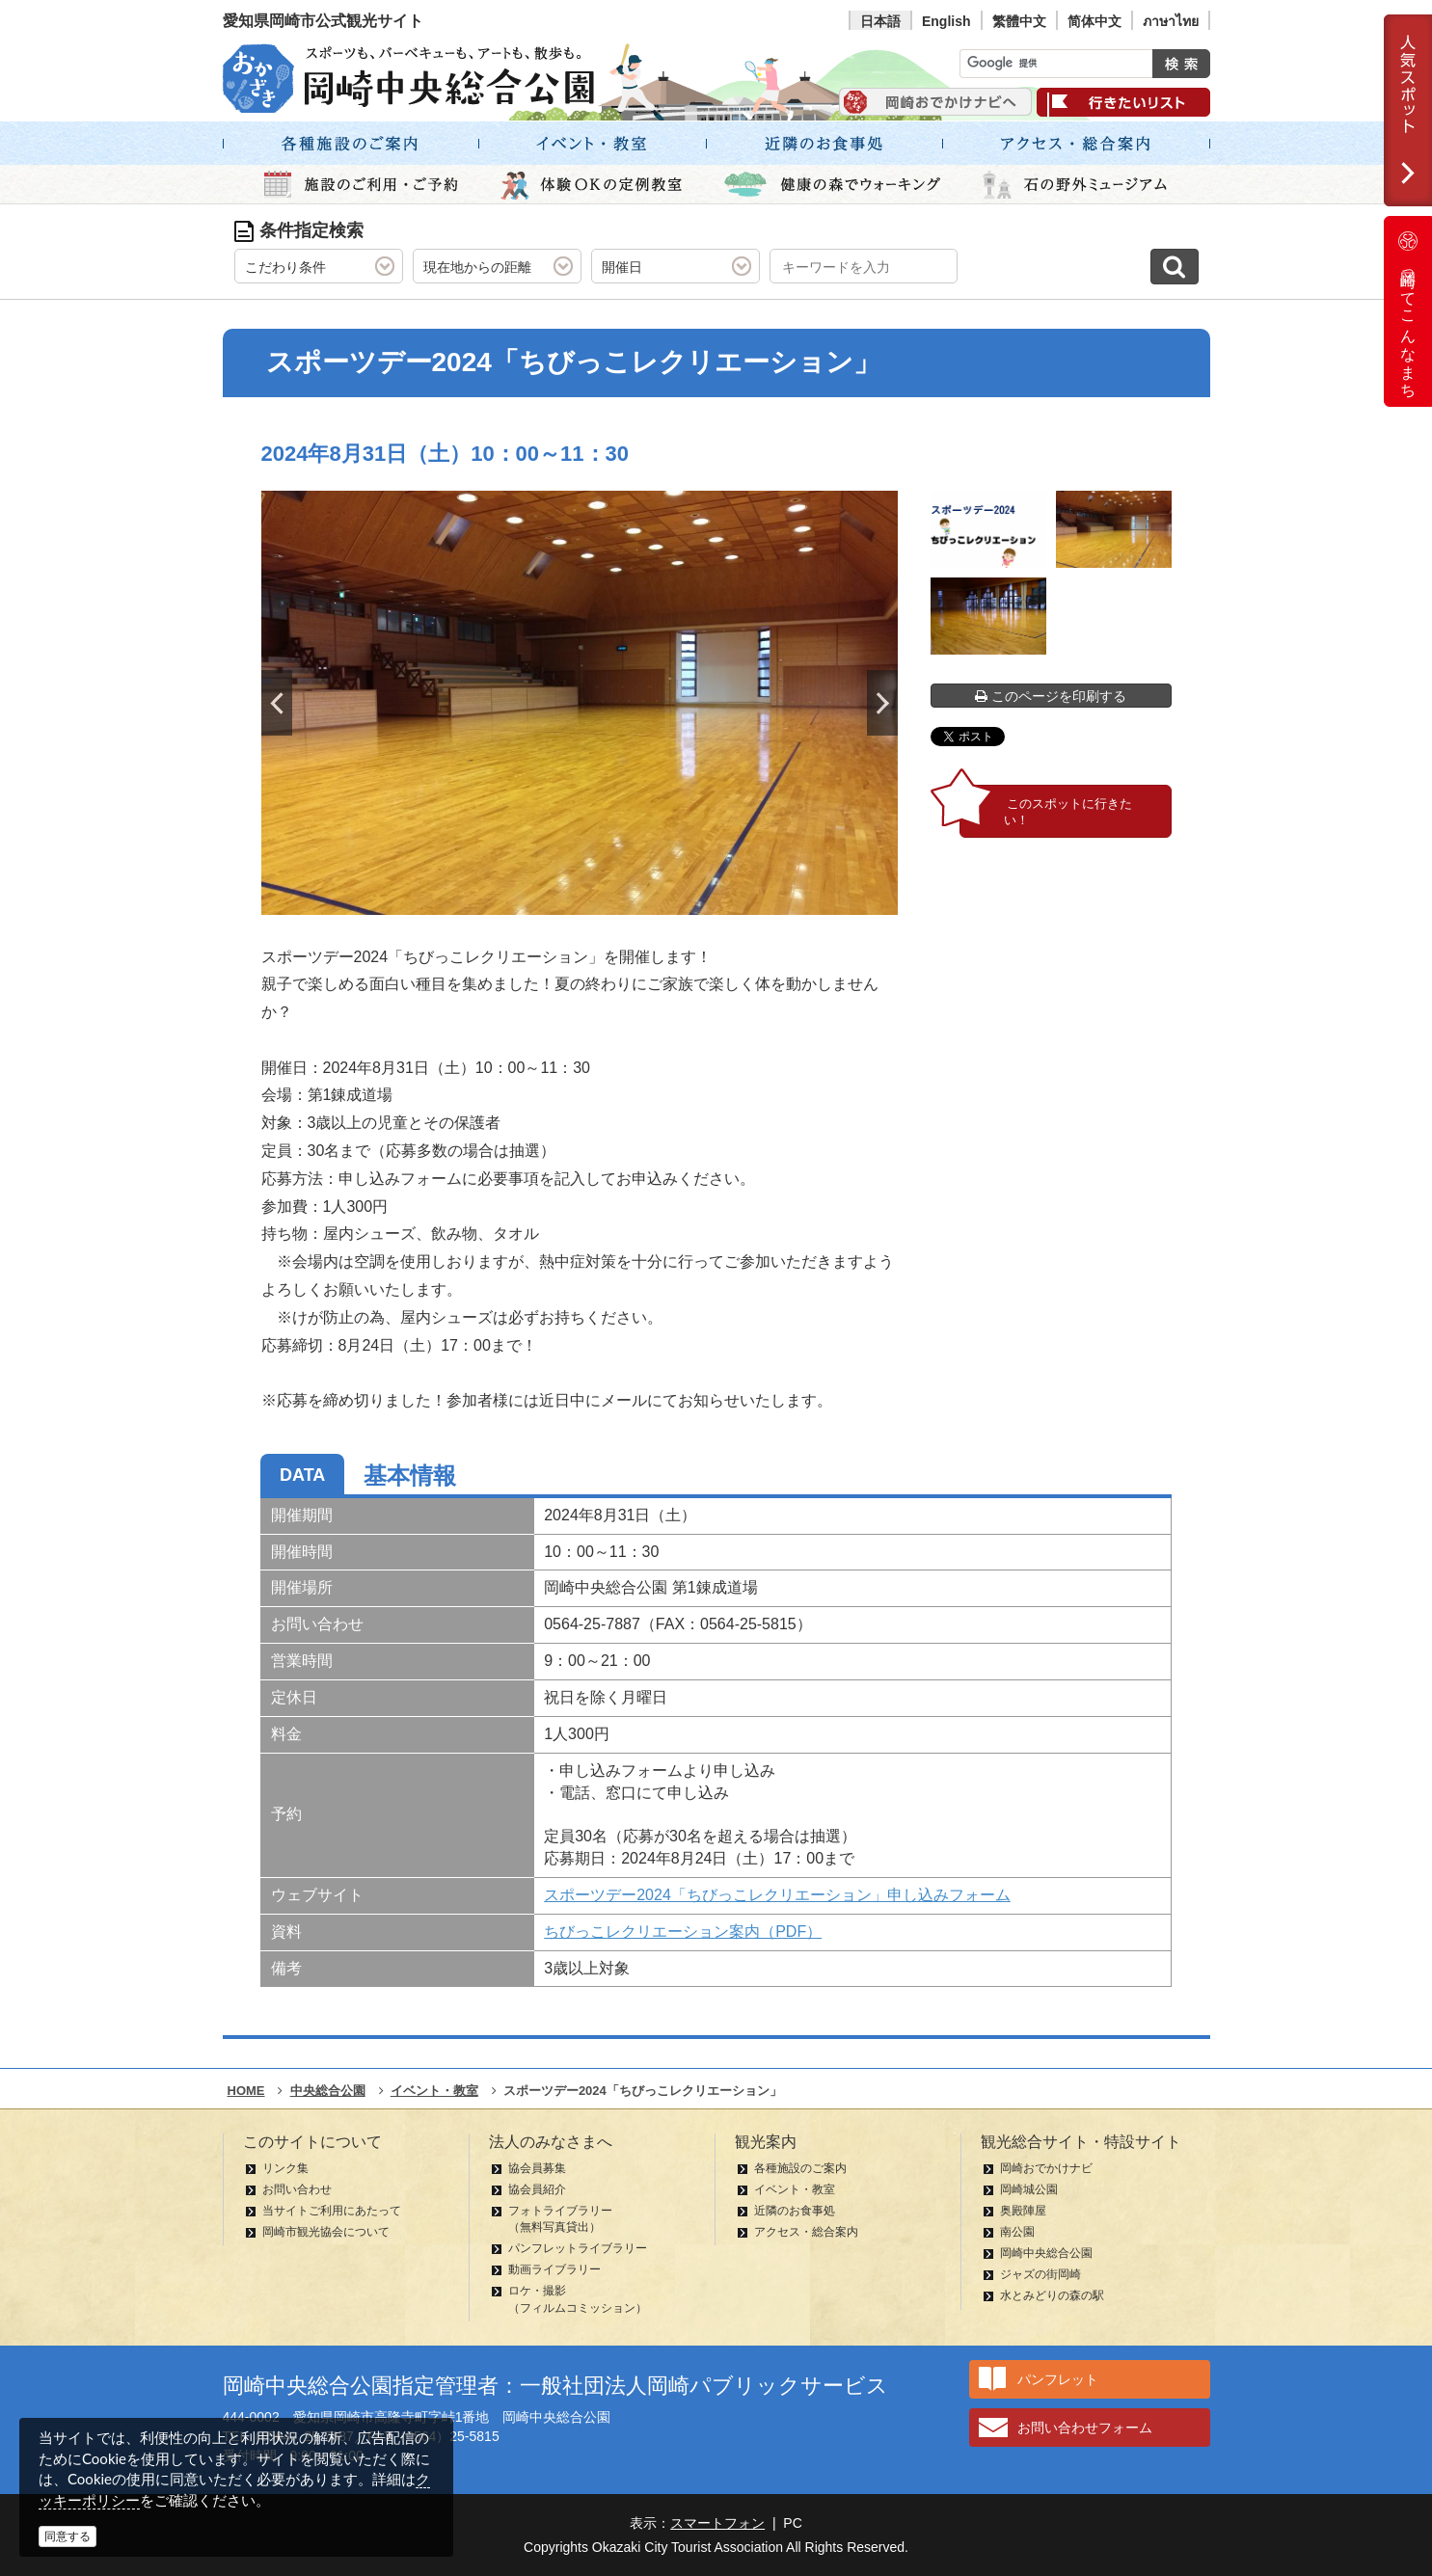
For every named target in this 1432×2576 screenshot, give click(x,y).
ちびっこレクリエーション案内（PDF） (683, 1931)
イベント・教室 (794, 2189)
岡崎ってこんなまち (1408, 311)
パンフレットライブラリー (577, 2248)
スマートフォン (717, 2523)
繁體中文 (1019, 21)
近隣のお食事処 (794, 2210)
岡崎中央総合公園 (1046, 2253)
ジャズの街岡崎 (1040, 2274)
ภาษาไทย (1171, 21)
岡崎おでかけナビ (1046, 2168)
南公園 (1017, 2232)
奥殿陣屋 (1023, 2210)
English (946, 21)
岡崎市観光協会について (326, 2232)
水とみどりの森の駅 (1052, 2295)
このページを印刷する (1050, 696)
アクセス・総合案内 (806, 2232)
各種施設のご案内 (800, 2168)
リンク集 (285, 2168)
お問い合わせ (297, 2189)
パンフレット (1057, 2379)
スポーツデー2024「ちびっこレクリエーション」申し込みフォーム (777, 1895)
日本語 (880, 21)
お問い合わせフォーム (1084, 2427)
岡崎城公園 (1029, 2189)
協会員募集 (537, 2168)
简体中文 (1094, 21)
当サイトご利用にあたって (331, 2210)
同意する (67, 2536)
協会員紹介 (537, 2189)
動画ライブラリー (554, 2269)
